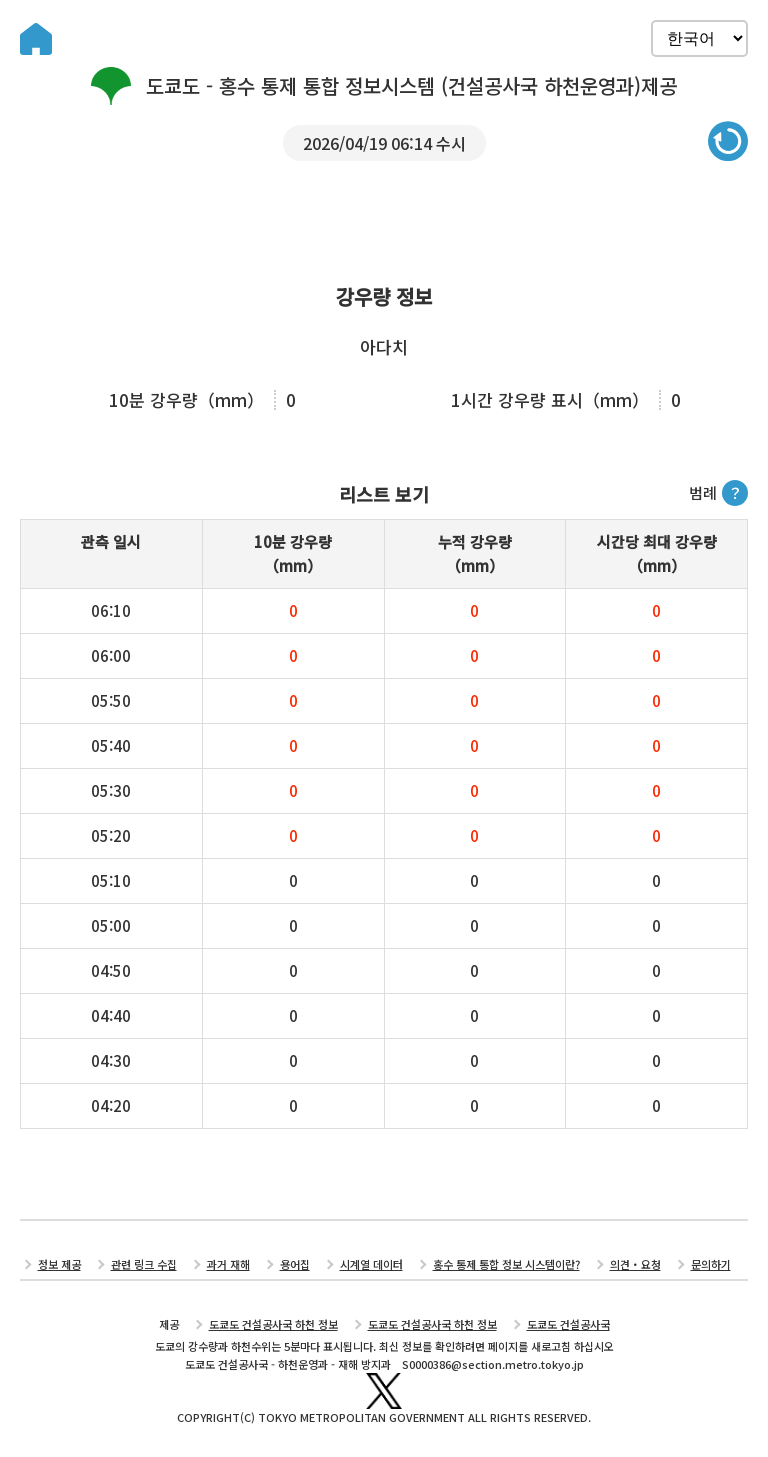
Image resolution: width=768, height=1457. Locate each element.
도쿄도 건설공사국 (568, 1324)
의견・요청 (635, 1264)
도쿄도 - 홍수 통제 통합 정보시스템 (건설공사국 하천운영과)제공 (384, 86)
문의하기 (711, 1264)
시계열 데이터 (371, 1264)
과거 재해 (228, 1264)
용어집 (295, 1264)
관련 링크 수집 (144, 1264)
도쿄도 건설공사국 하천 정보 (273, 1324)
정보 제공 (59, 1264)
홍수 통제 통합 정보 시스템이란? (506, 1264)
